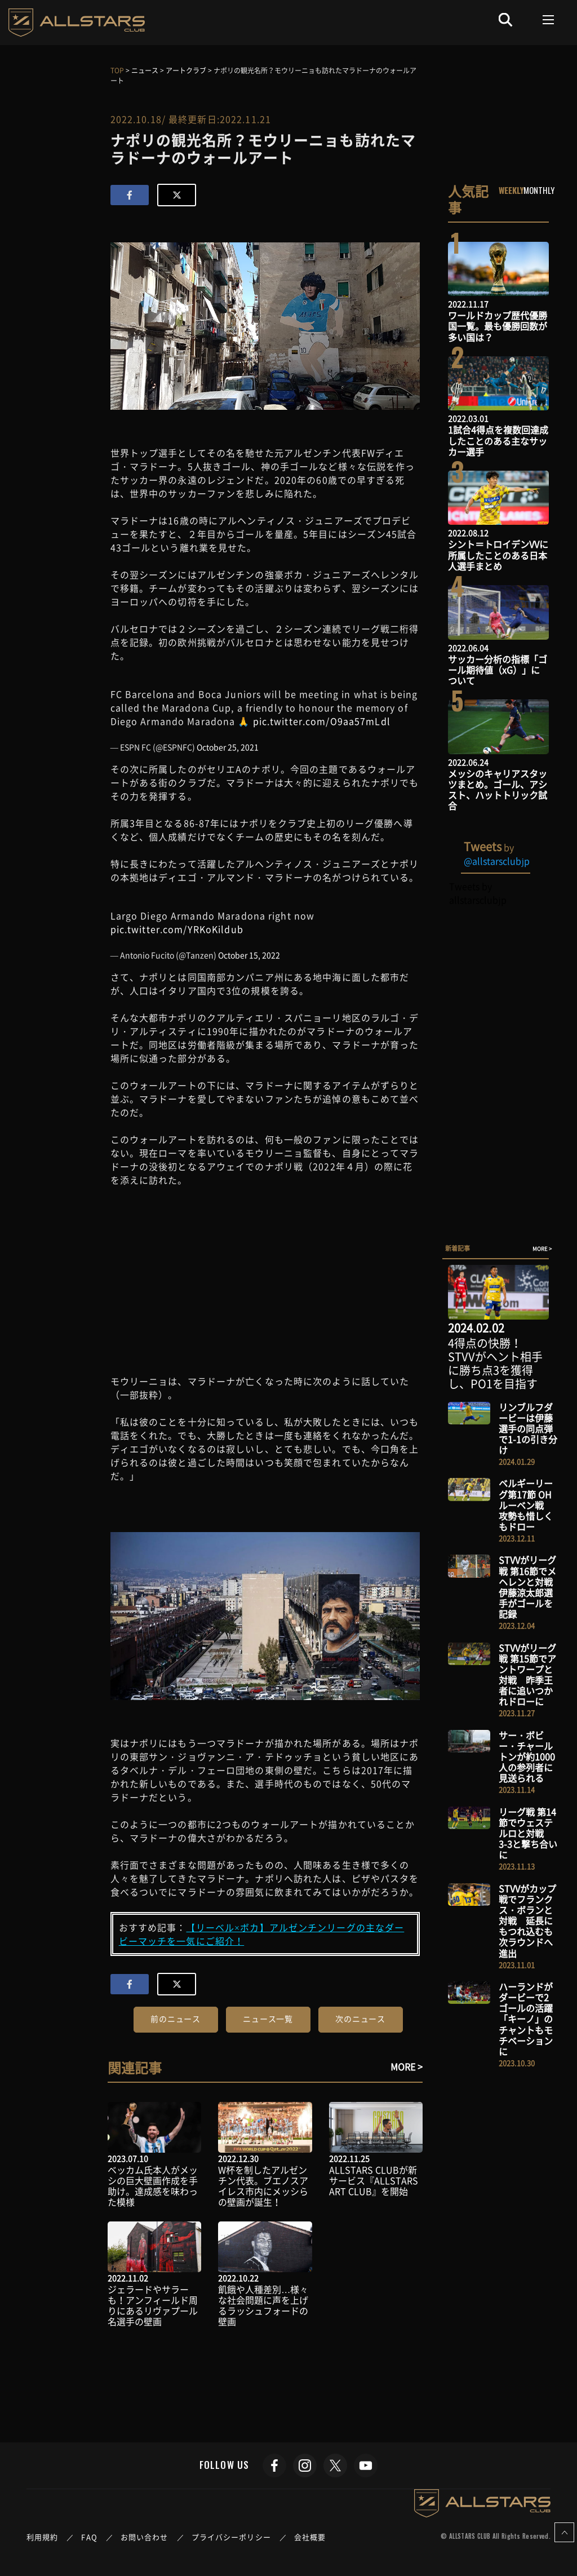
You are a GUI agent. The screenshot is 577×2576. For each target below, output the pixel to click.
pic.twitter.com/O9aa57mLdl (321, 721)
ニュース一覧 (268, 2018)
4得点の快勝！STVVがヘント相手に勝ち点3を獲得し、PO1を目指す (495, 1363)
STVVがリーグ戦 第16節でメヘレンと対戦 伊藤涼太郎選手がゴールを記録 (530, 1587)
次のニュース (360, 2018)
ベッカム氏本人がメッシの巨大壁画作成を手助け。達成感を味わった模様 (153, 2186)
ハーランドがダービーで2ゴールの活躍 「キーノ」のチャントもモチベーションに (530, 2019)
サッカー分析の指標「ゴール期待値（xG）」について (497, 669)
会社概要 (310, 2536)
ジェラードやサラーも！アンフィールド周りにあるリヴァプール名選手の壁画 (153, 2305)
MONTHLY (538, 190)
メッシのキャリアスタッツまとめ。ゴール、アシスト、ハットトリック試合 (497, 790)
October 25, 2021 (228, 747)
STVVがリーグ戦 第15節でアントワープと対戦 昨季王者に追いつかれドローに (527, 1675)
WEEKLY (511, 190)
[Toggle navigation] (549, 20)
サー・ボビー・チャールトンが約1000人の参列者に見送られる (527, 1756)
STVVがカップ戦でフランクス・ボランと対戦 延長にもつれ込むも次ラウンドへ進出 (527, 1921)
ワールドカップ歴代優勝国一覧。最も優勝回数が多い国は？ (497, 325)
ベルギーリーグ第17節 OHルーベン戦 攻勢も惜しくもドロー (526, 1504)
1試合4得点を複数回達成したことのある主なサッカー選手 (498, 440)
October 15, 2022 (249, 955)
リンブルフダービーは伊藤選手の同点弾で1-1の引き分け (528, 1428)
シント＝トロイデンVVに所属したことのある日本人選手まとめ (498, 554)
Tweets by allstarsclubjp (477, 892)
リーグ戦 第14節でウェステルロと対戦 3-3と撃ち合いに (528, 1833)
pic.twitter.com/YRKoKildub (176, 929)
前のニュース (175, 2018)
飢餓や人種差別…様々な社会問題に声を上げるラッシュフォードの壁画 (263, 2305)
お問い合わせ (144, 2536)
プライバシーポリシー (231, 2536)
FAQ (89, 2536)
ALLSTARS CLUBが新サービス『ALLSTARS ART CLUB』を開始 (373, 2180)
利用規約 (42, 2536)
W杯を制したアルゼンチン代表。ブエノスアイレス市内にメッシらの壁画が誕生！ (263, 2186)
